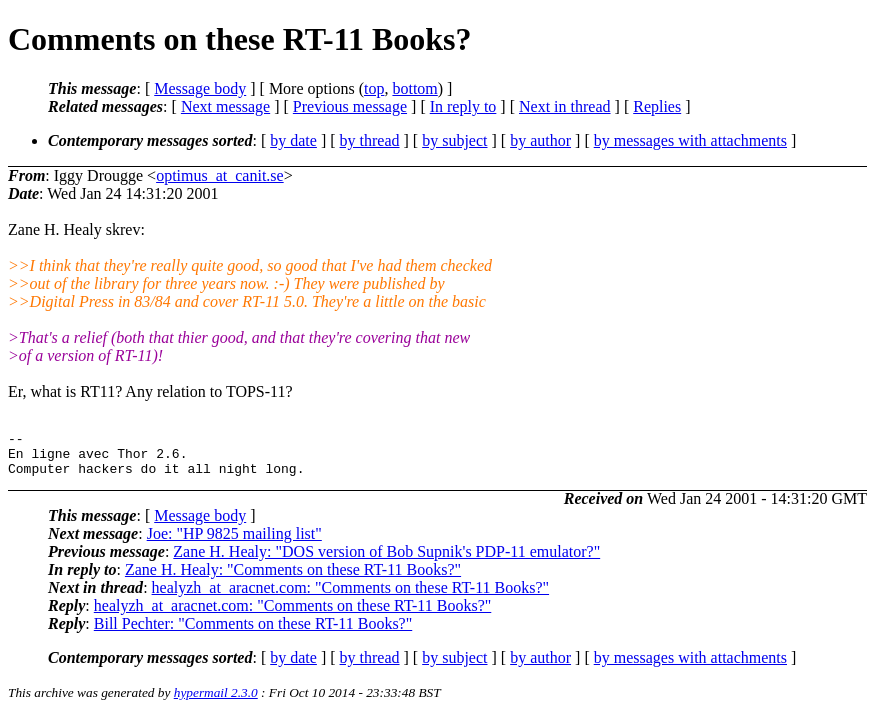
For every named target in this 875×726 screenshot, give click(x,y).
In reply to (463, 106)
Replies (657, 106)
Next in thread (565, 106)
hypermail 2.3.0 (216, 701)
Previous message (350, 106)
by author (540, 140)
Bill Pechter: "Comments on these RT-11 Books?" (253, 632)
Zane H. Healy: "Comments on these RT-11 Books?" (293, 578)
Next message (225, 106)
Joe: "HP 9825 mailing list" (234, 542)
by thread (370, 140)
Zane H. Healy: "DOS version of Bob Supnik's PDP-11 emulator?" (386, 560)
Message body (200, 88)
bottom (414, 88)
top (374, 88)
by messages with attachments (690, 140)
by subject (454, 140)
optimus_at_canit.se (220, 175)
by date (293, 140)
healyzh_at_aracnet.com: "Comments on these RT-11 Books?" (351, 596)
